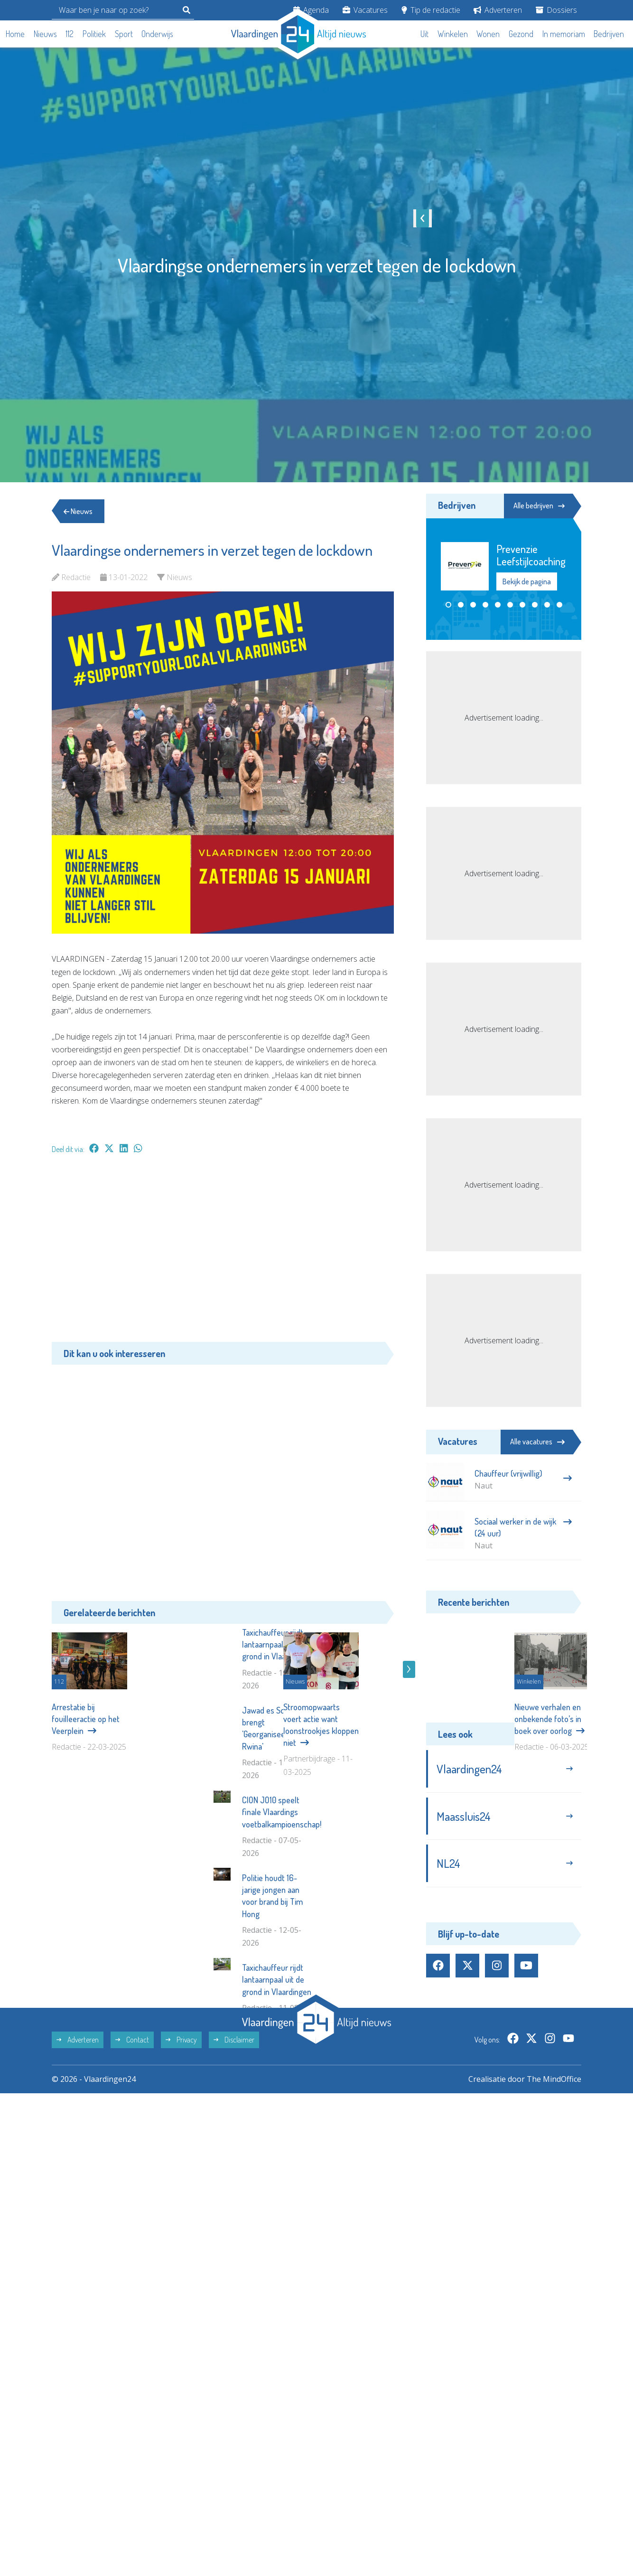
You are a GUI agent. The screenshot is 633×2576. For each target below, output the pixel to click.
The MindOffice (554, 2225)
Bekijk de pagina (527, 581)
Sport (124, 33)
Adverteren (498, 10)
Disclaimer (234, 2185)
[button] (448, 605)
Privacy (181, 2185)
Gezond (521, 33)
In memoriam (563, 33)
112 (69, 33)
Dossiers (556, 10)
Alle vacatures (537, 1441)
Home (15, 33)
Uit (424, 33)
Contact (132, 2185)
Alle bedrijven (538, 505)
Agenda (311, 10)
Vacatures (365, 10)
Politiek (94, 33)
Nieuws (45, 33)
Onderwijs (157, 33)
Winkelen (453, 33)
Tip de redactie (430, 10)
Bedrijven (609, 33)
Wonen (488, 33)
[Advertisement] (223, 1252)
